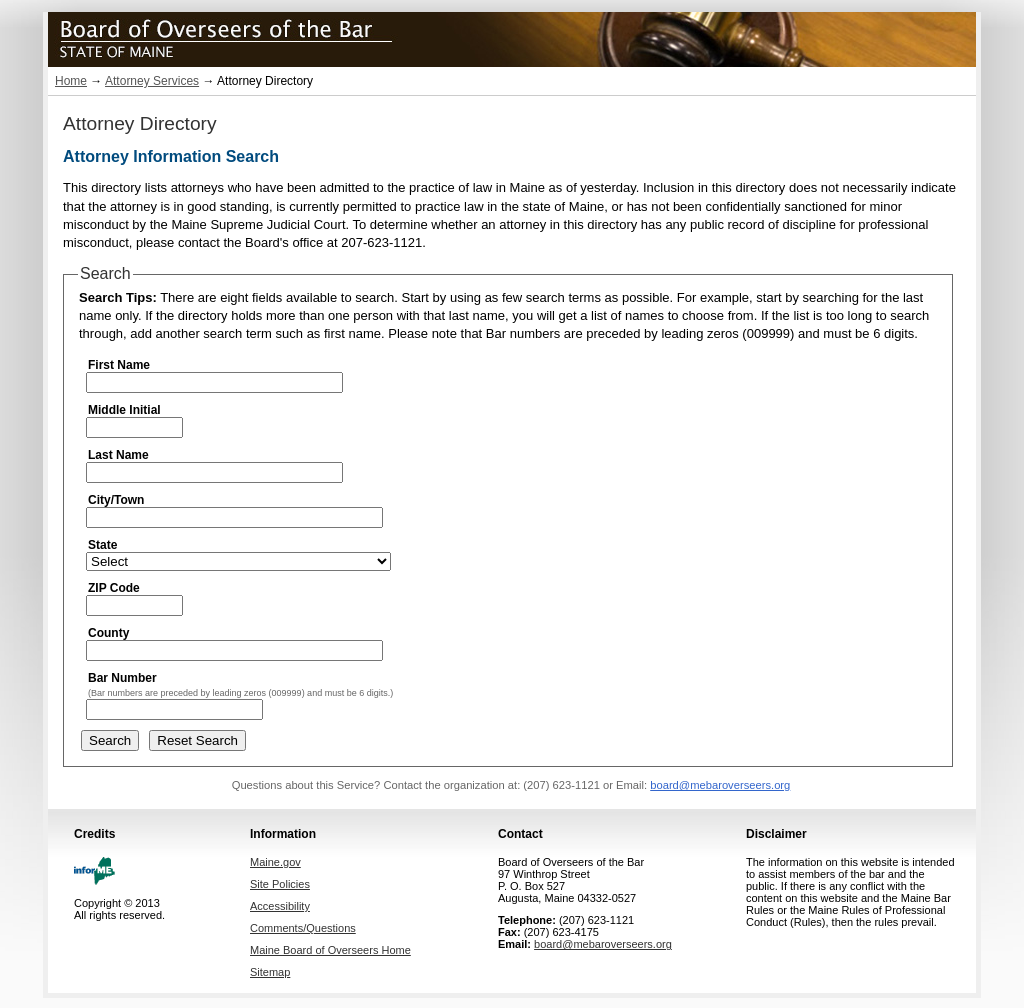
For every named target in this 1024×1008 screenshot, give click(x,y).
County (108, 633)
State (102, 545)
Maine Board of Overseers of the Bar (273, 36)
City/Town (116, 500)
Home (71, 81)
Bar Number (122, 678)
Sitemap (270, 972)
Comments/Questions (303, 928)
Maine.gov (275, 862)
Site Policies (280, 884)
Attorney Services (152, 81)
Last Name (118, 455)
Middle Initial (124, 410)
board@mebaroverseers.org (720, 785)
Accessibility (280, 906)
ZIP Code (114, 588)
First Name (119, 365)
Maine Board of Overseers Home (330, 950)
